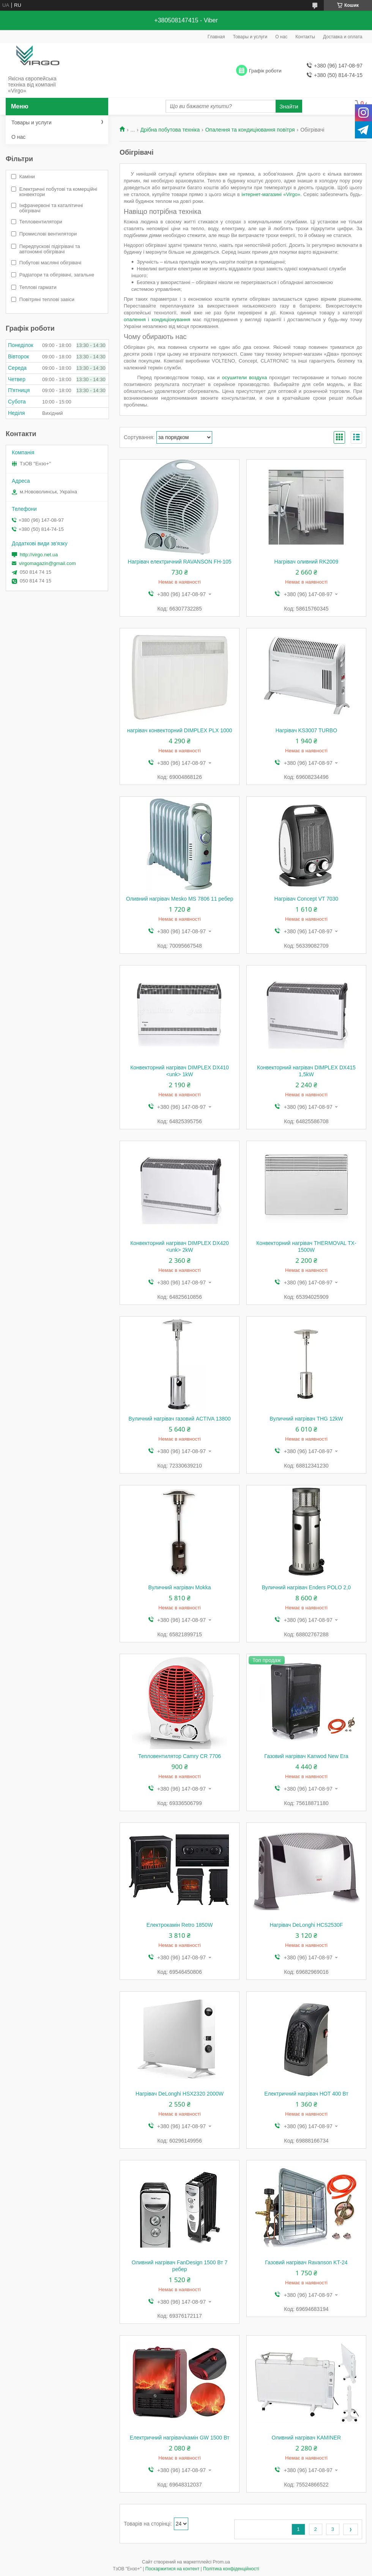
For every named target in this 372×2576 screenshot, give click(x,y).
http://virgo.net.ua (39, 554)
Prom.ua (221, 2562)
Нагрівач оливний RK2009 (306, 562)
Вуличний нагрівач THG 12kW (306, 1419)
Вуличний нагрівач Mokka (179, 1587)
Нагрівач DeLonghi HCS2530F (306, 1925)
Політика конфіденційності (231, 2568)
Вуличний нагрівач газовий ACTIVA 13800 (180, 1419)
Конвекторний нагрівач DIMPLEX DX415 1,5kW (306, 1070)
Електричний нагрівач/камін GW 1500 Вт (180, 2438)
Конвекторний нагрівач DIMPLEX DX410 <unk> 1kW (179, 1070)
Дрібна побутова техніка (170, 130)
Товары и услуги (250, 36)
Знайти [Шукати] (288, 106)
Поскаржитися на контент (172, 2568)
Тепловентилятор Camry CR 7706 (179, 1756)
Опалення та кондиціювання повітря (250, 130)
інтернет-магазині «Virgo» (270, 194)
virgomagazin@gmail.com (47, 563)
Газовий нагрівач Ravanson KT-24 (306, 2262)
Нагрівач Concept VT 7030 (306, 899)
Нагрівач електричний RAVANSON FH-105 (180, 562)
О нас (281, 36)
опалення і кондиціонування (157, 319)
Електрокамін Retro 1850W (180, 1925)
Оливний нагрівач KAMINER (306, 2438)
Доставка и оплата (343, 36)
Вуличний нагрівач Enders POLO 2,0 (306, 1587)
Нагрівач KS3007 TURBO (306, 730)
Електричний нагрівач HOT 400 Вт (306, 2094)
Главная (216, 36)
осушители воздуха (244, 377)
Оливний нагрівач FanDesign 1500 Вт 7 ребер (179, 2265)
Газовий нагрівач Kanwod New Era (306, 1756)
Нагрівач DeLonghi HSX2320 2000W (180, 2094)
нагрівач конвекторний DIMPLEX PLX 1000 (179, 730)
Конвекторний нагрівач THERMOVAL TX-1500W (306, 1246)
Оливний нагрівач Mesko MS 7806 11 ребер (179, 899)
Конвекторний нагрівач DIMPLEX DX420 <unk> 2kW (179, 1246)
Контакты (305, 36)
